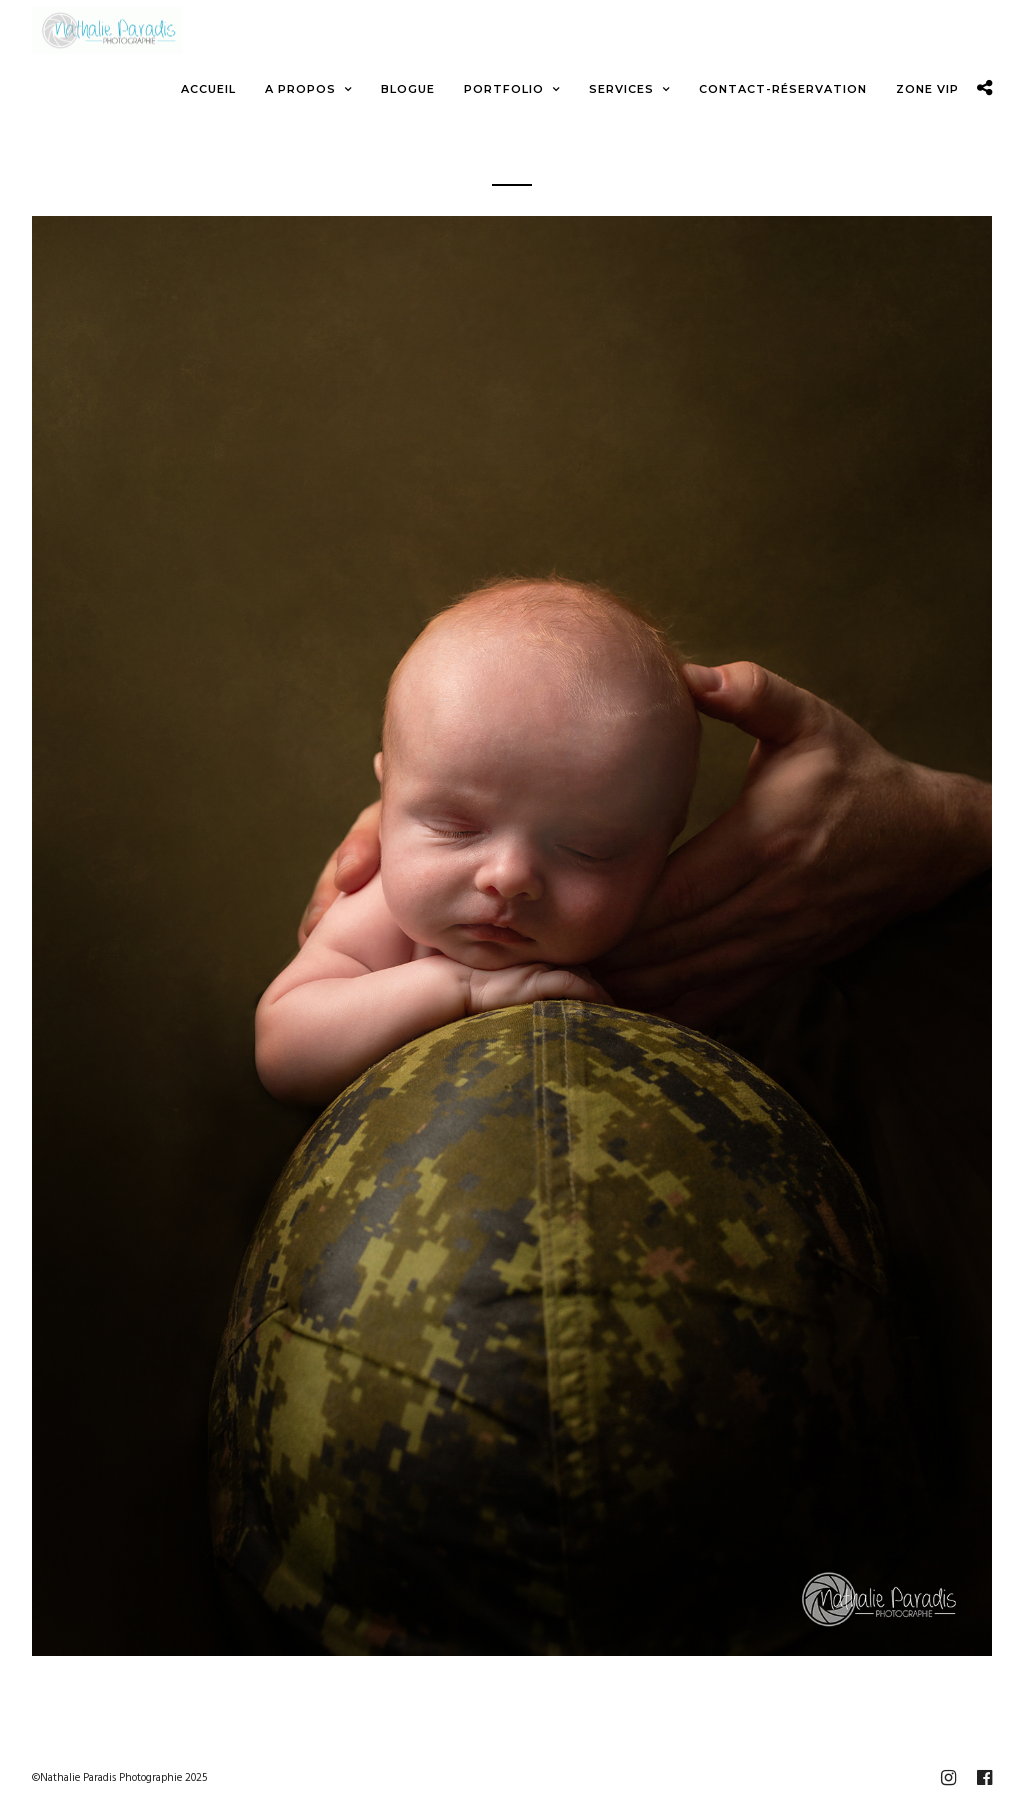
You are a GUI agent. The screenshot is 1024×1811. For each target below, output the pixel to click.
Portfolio (504, 89)
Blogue (408, 89)
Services (621, 89)
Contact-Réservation (783, 89)
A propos (300, 89)
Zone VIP (927, 89)
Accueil (208, 89)
